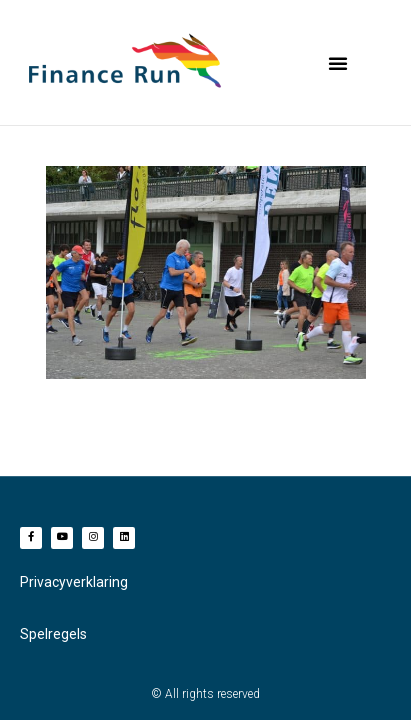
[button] (338, 63)
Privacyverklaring (74, 582)
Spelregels (53, 634)
